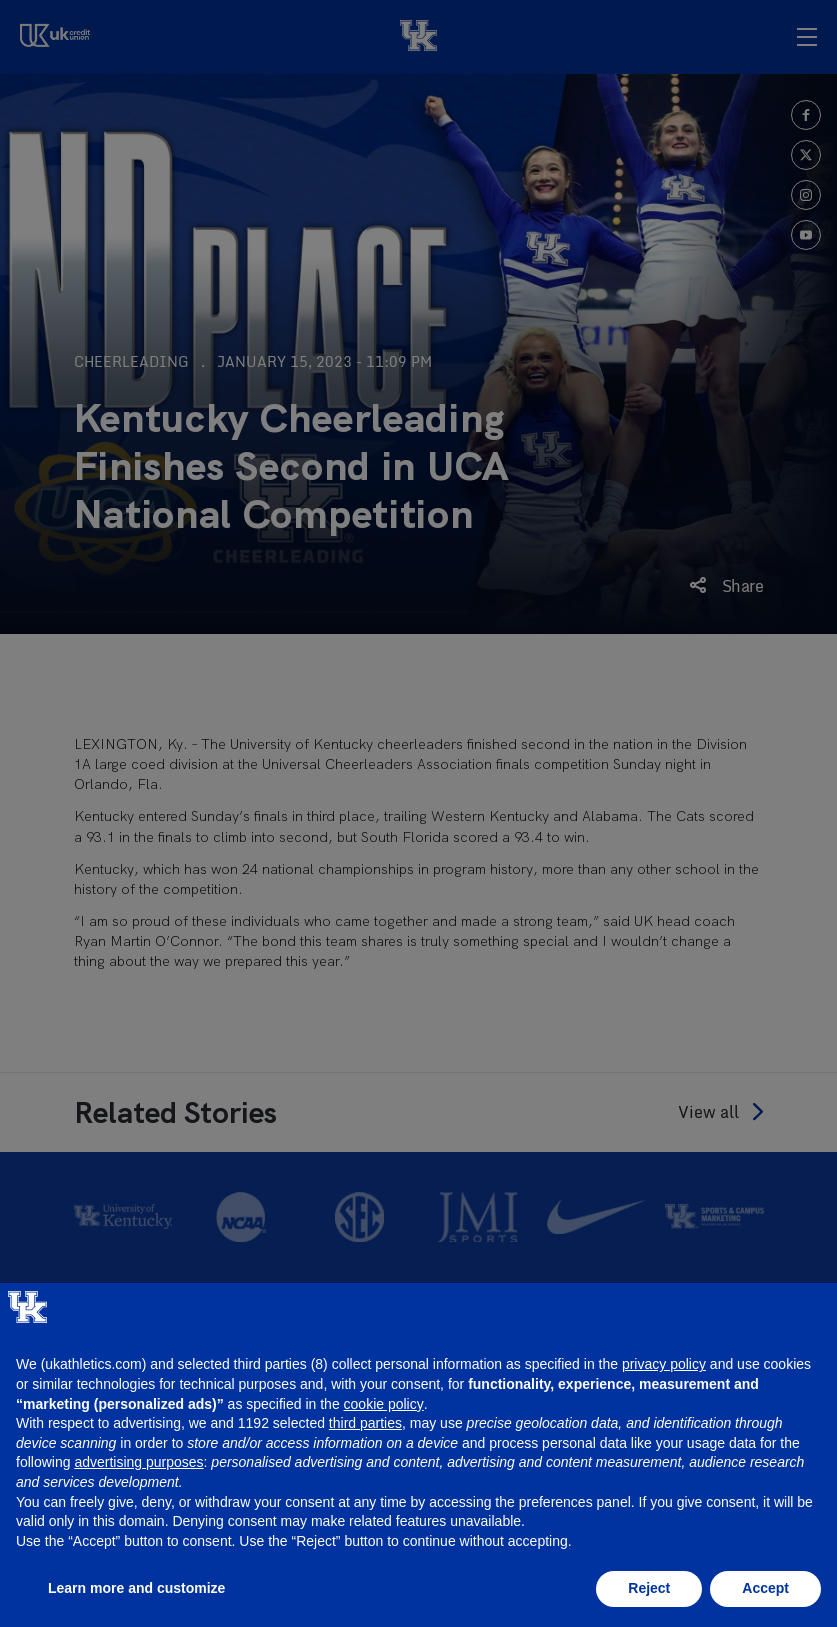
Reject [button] (649, 1588)
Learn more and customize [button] (136, 1588)
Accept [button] (765, 1588)
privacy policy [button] (664, 1364)
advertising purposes (138, 1462)
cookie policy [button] (384, 1404)
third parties (365, 1423)
